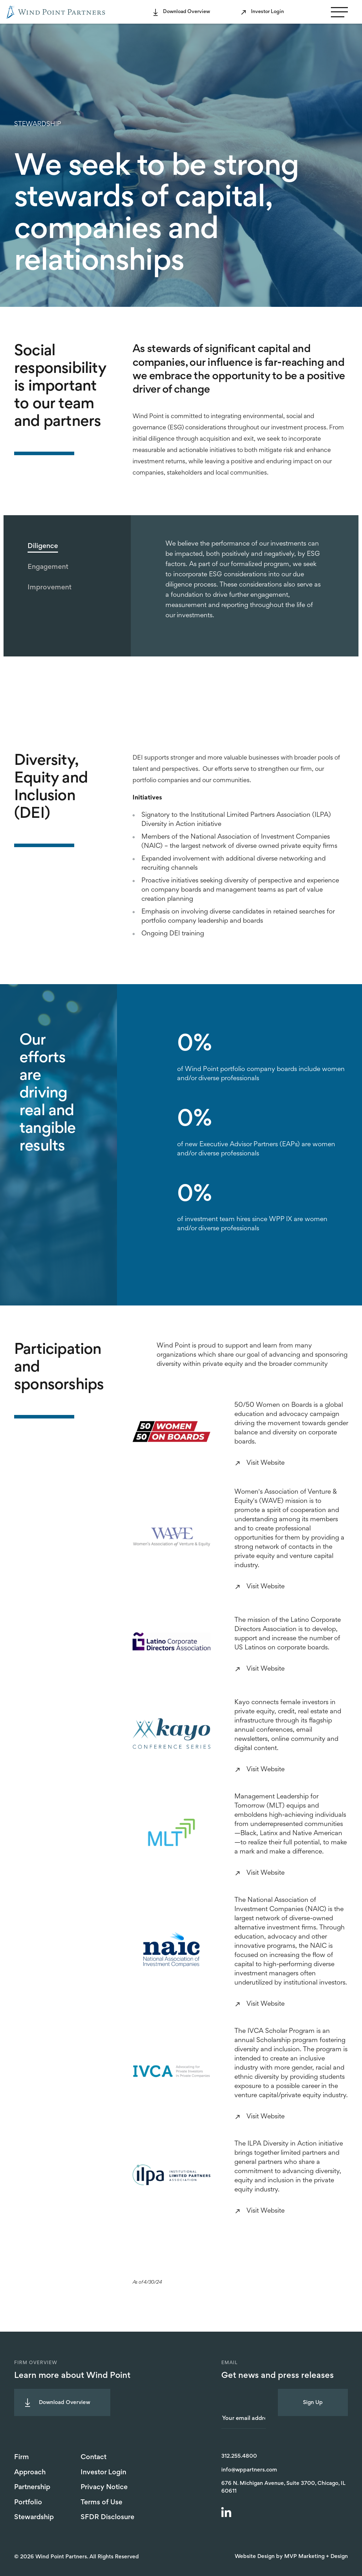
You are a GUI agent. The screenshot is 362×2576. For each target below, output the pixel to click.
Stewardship (34, 2517)
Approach (30, 2472)
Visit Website (265, 1463)
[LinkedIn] (227, 2513)
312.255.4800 (239, 2456)
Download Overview (186, 12)
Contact (93, 2457)
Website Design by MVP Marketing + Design (291, 2556)
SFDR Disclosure (107, 2517)
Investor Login (267, 12)
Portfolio (28, 2502)
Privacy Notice (104, 2487)
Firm (21, 2457)
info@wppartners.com (249, 2470)
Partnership (32, 2487)
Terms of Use (101, 2502)
